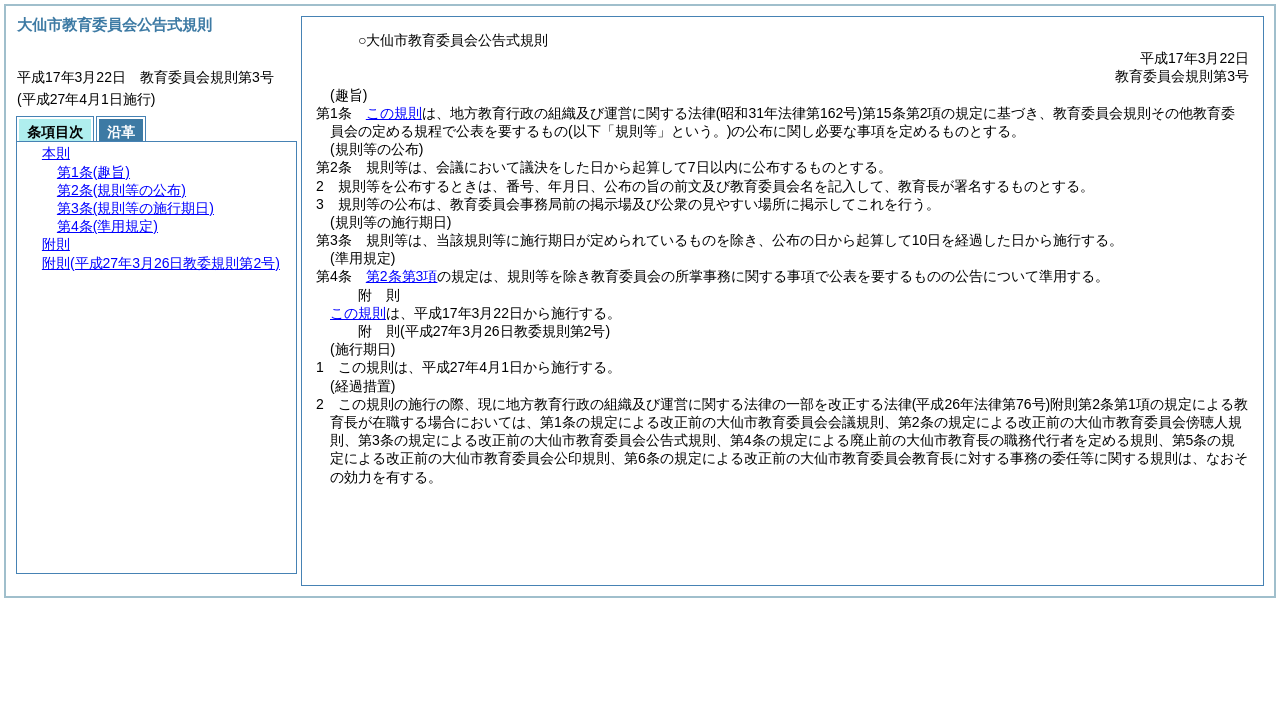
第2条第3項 (402, 276)
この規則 (394, 113)
